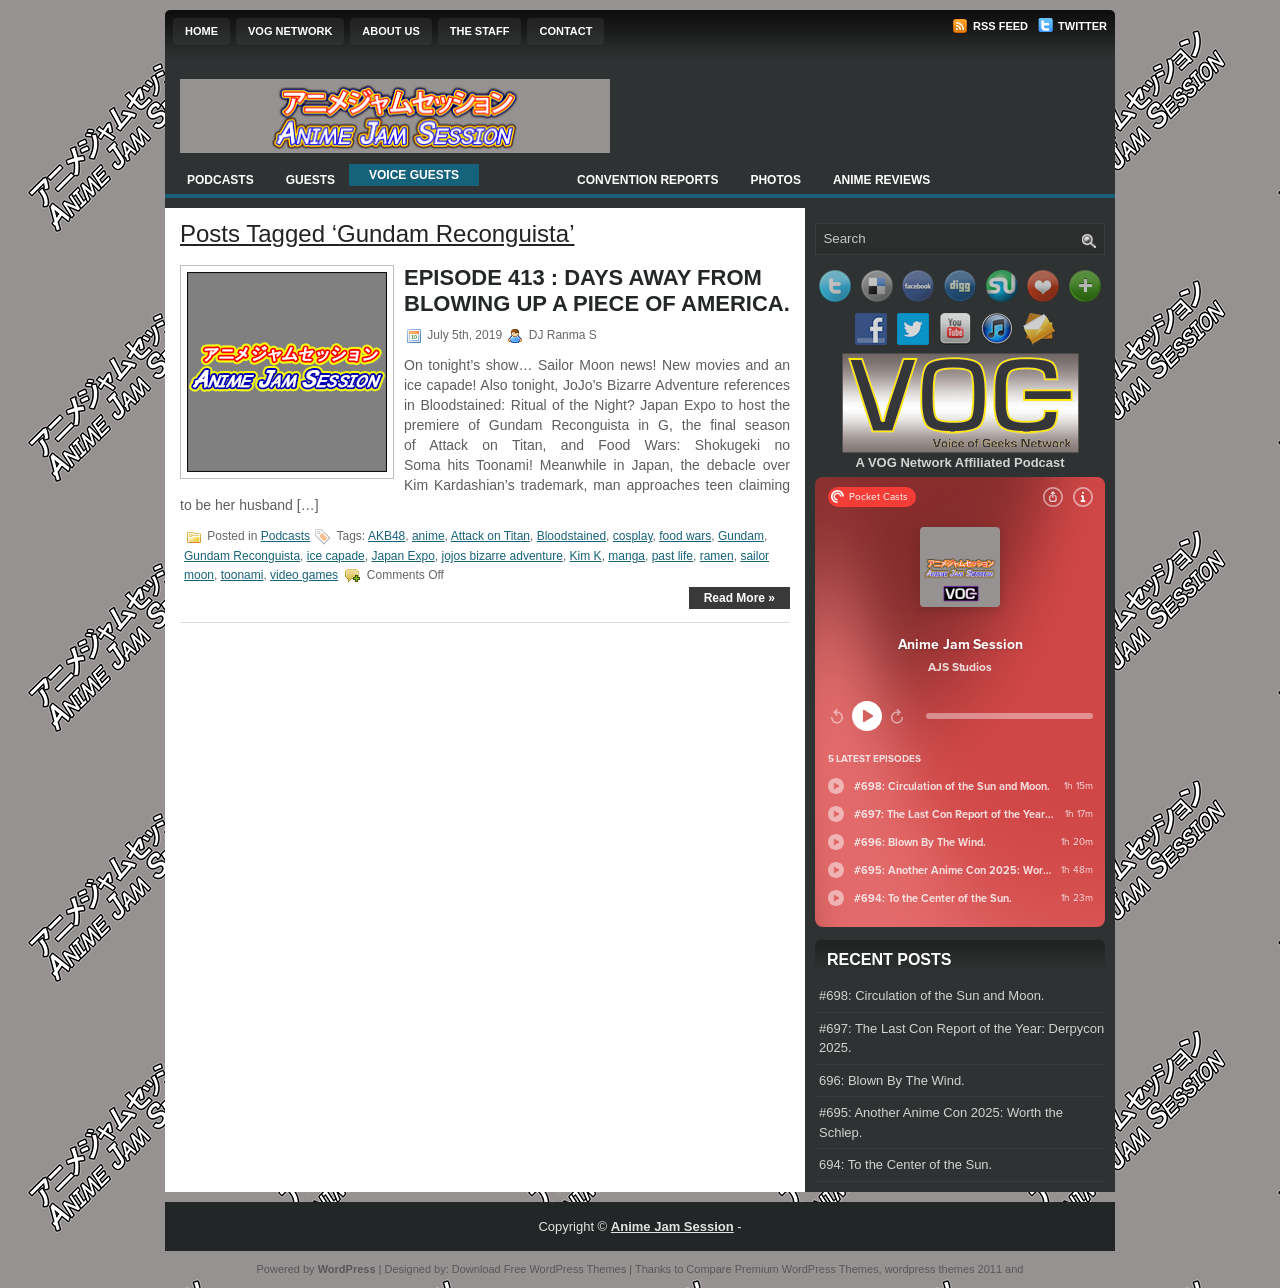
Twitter (1072, 26)
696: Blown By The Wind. (892, 1080)
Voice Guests (414, 175)
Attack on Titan (490, 536)
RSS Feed (990, 26)
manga (626, 556)
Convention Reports (647, 180)
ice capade (336, 556)
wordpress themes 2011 (943, 1269)
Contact (565, 31)
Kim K (586, 556)
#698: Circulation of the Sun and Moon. (931, 995)
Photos (775, 180)
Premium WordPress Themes (807, 1269)
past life (672, 556)
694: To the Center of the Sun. (905, 1164)
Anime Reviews (881, 180)
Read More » (739, 598)
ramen (717, 556)
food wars (685, 536)
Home (201, 31)
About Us (390, 31)
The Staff (480, 31)
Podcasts (220, 180)
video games (304, 575)
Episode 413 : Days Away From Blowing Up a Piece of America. (597, 290)
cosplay (633, 536)
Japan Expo (402, 556)
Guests (310, 180)
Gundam (741, 536)
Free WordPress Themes (565, 1269)
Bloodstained (571, 536)
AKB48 (386, 536)
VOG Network (290, 31)
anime (428, 536)
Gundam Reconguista (242, 556)
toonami (242, 575)
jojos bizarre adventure (502, 556)
